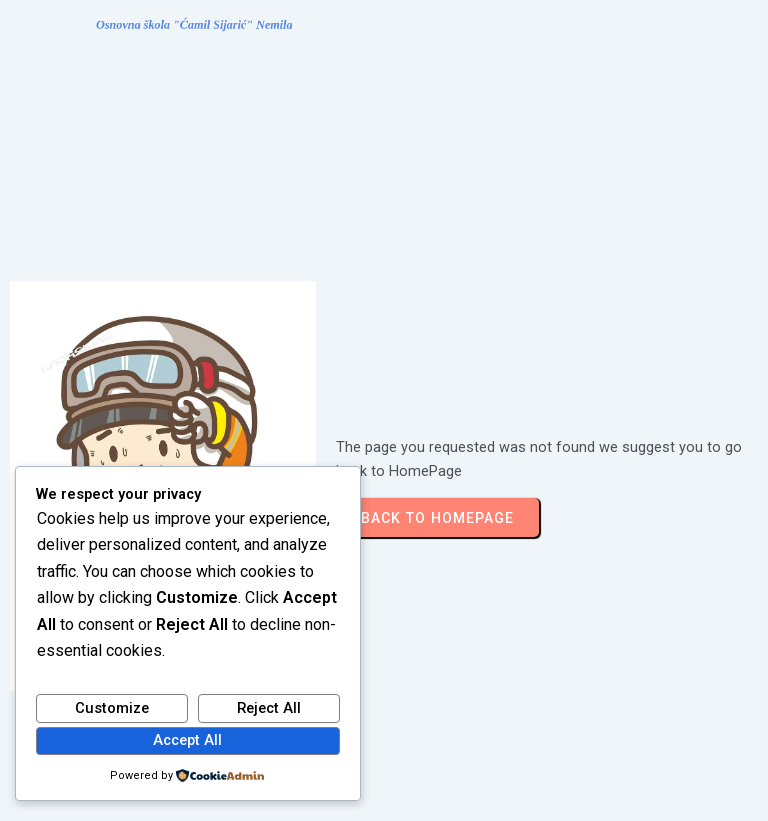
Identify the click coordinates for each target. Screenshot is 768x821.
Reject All (269, 708)
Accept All (187, 740)
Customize (112, 708)
